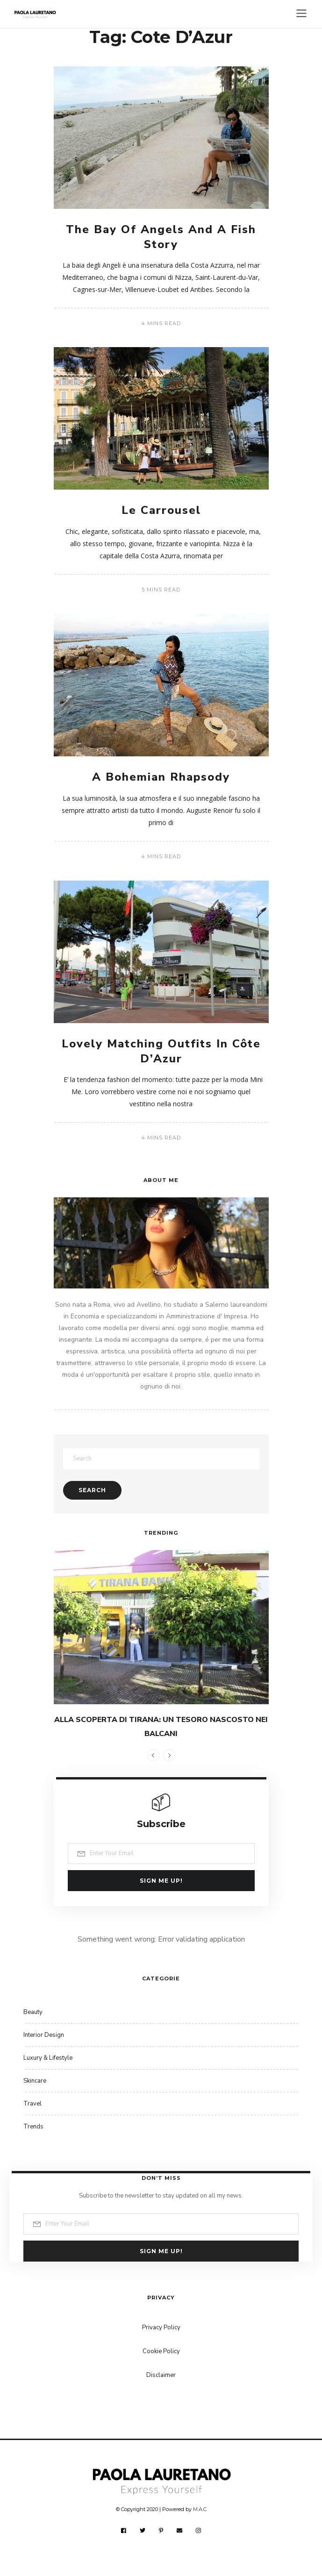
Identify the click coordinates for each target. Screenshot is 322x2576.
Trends (33, 2126)
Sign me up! (161, 1880)
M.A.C (200, 2509)
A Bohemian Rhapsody (161, 776)
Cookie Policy (161, 2351)
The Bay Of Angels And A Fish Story (161, 236)
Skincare (34, 2081)
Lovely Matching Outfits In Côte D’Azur (161, 1051)
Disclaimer (161, 2375)
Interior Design (43, 2035)
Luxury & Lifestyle (47, 2058)
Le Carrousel (161, 510)
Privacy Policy (161, 2327)
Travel (32, 2103)
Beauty (33, 2012)
